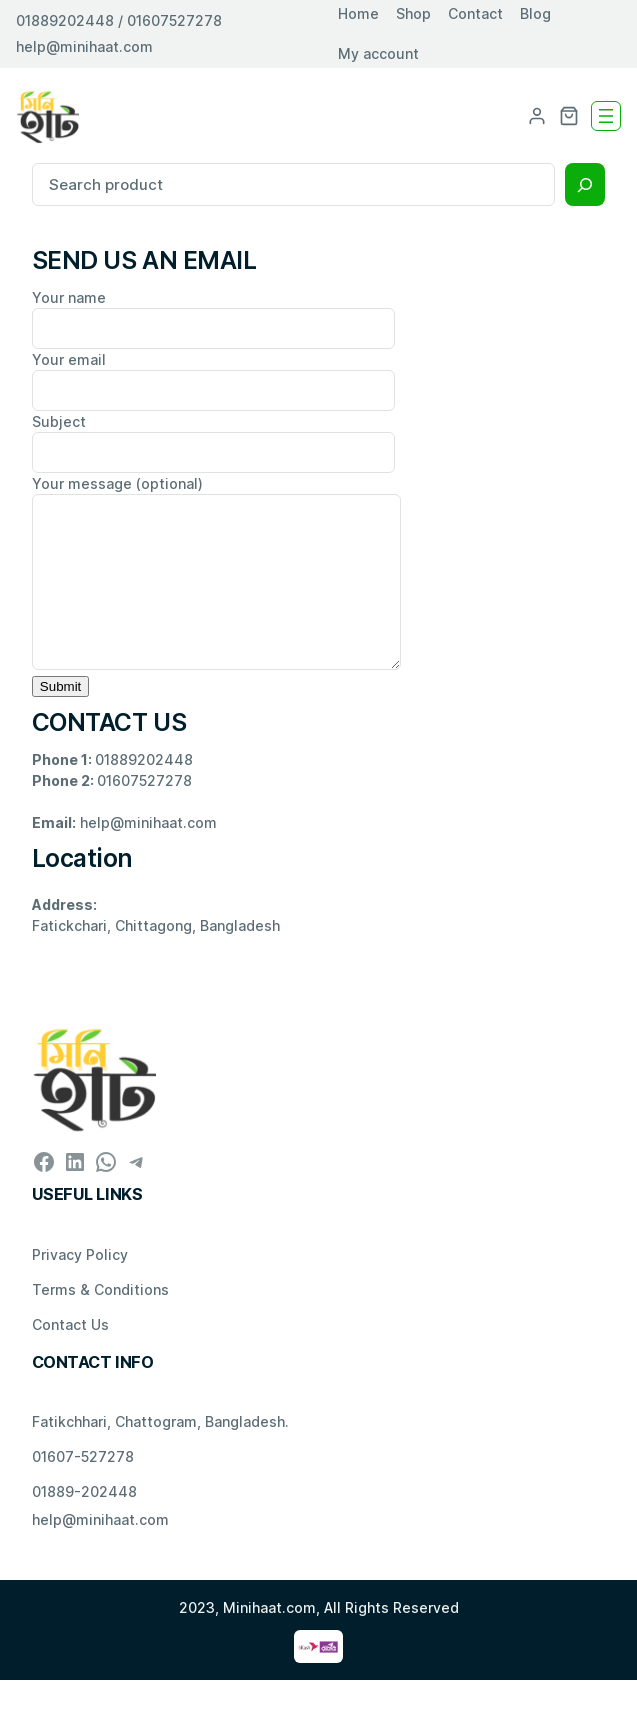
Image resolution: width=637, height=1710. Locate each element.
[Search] (585, 184)
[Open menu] (606, 116)
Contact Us (70, 1354)
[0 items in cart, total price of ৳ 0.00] (569, 116)
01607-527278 (83, 1486)
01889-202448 (84, 1521)
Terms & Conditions (100, 1319)
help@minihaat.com (84, 46)
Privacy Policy (80, 1284)
